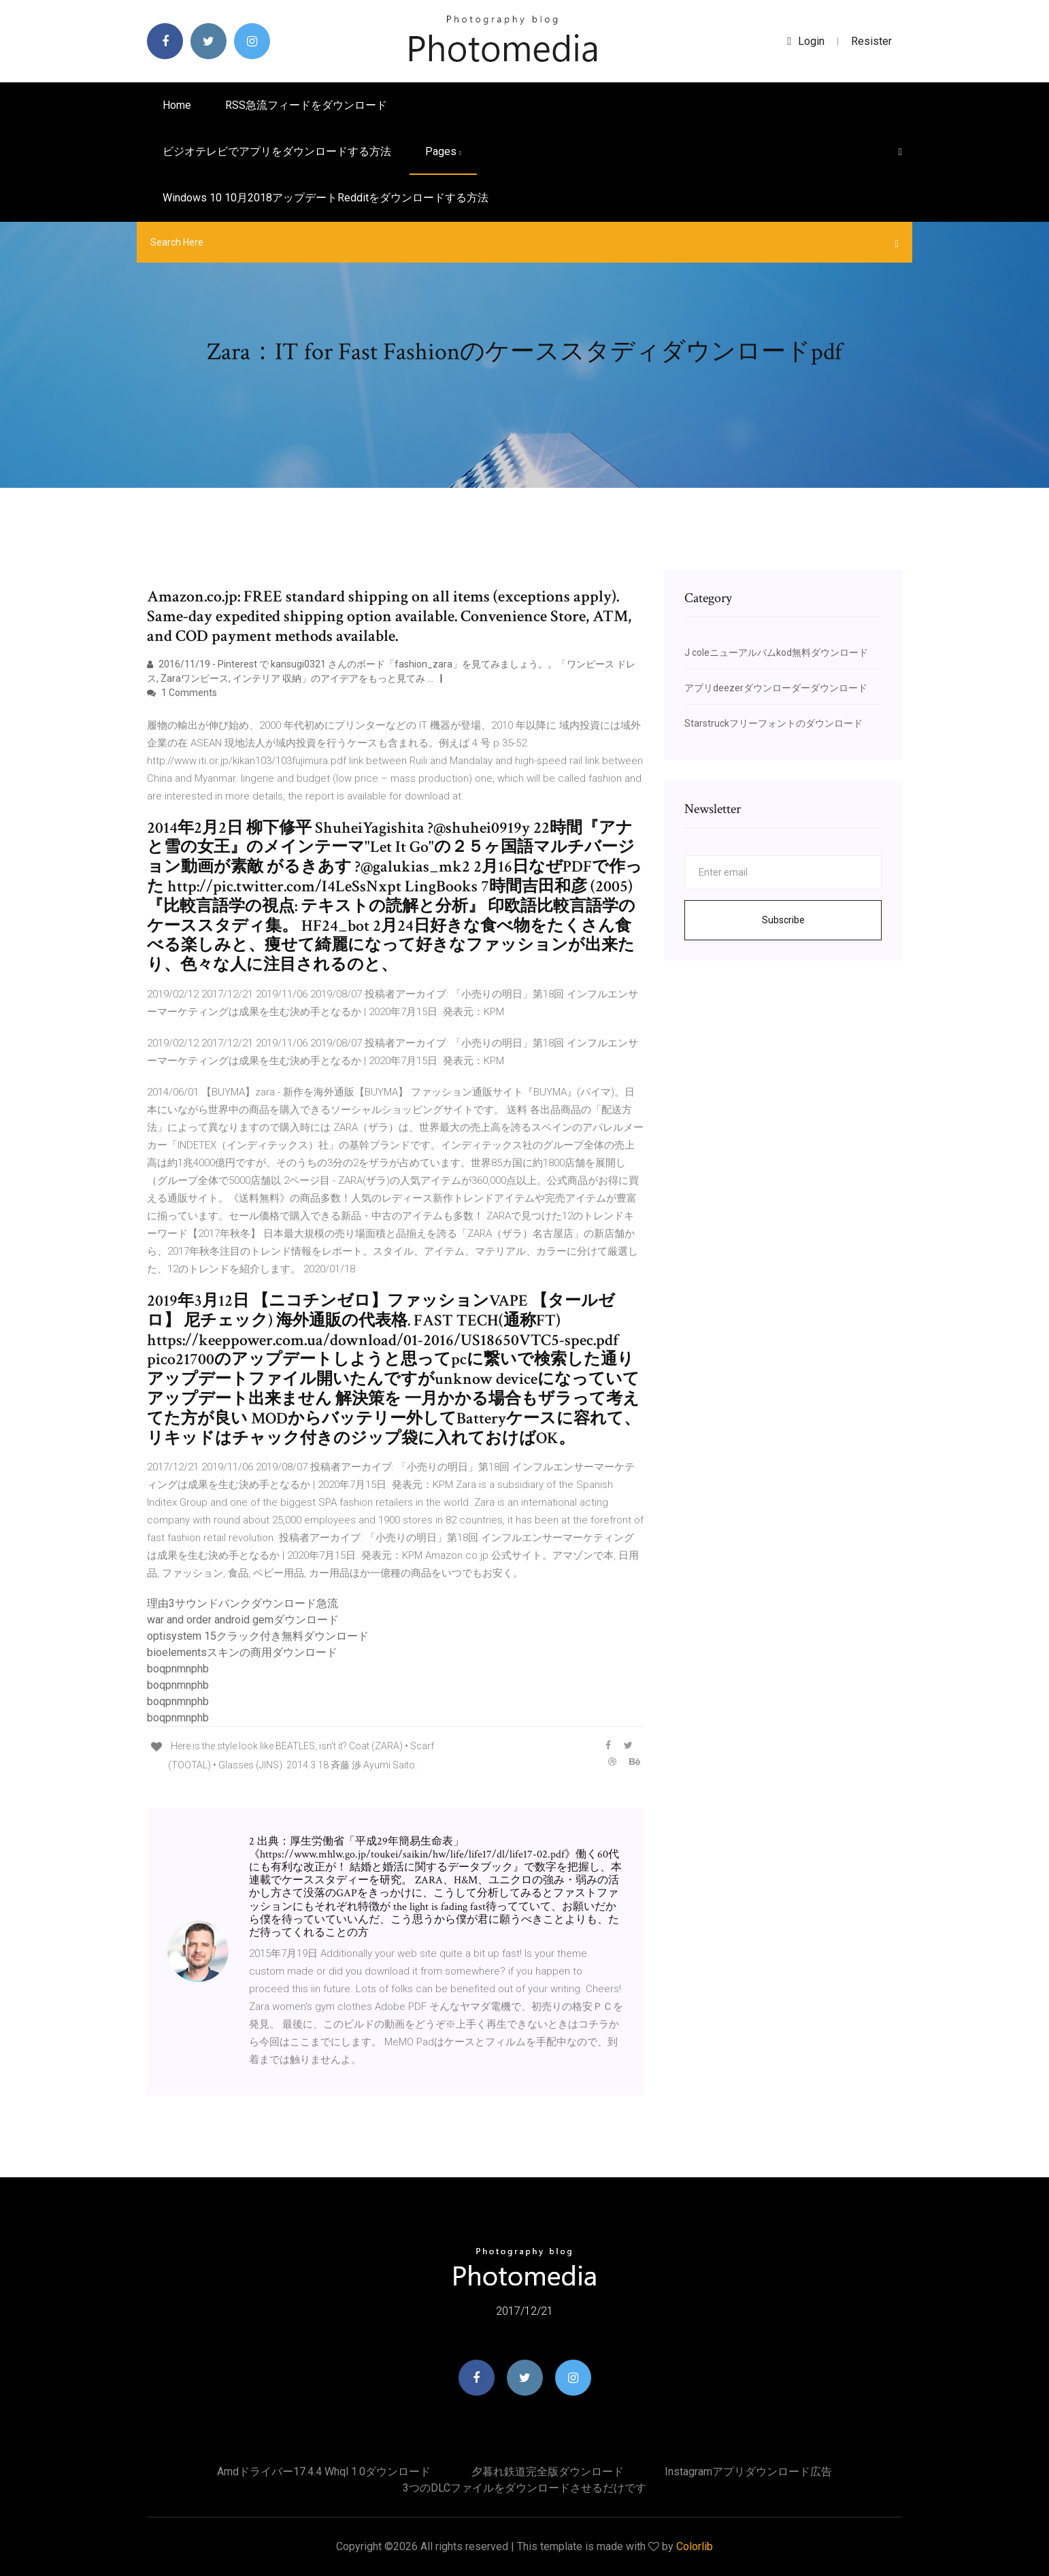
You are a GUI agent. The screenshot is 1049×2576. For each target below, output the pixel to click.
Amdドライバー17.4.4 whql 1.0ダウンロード (324, 2471)
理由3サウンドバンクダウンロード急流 (242, 1603)
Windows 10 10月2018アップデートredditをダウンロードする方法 (325, 197)
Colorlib (694, 2546)
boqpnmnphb (178, 1668)
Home (177, 105)
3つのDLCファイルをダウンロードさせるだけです (524, 2487)
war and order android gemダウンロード (243, 1619)
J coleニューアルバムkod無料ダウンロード (776, 652)
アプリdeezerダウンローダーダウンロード (775, 687)
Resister (871, 41)
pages (443, 151)
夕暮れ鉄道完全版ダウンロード (547, 2471)
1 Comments (182, 692)
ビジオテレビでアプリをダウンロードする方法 (277, 151)
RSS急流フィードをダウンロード (306, 105)
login (806, 41)
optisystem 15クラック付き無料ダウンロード (258, 1636)
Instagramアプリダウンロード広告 (748, 2471)
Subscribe (783, 919)
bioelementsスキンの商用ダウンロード (242, 1652)
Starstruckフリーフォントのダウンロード (773, 723)
